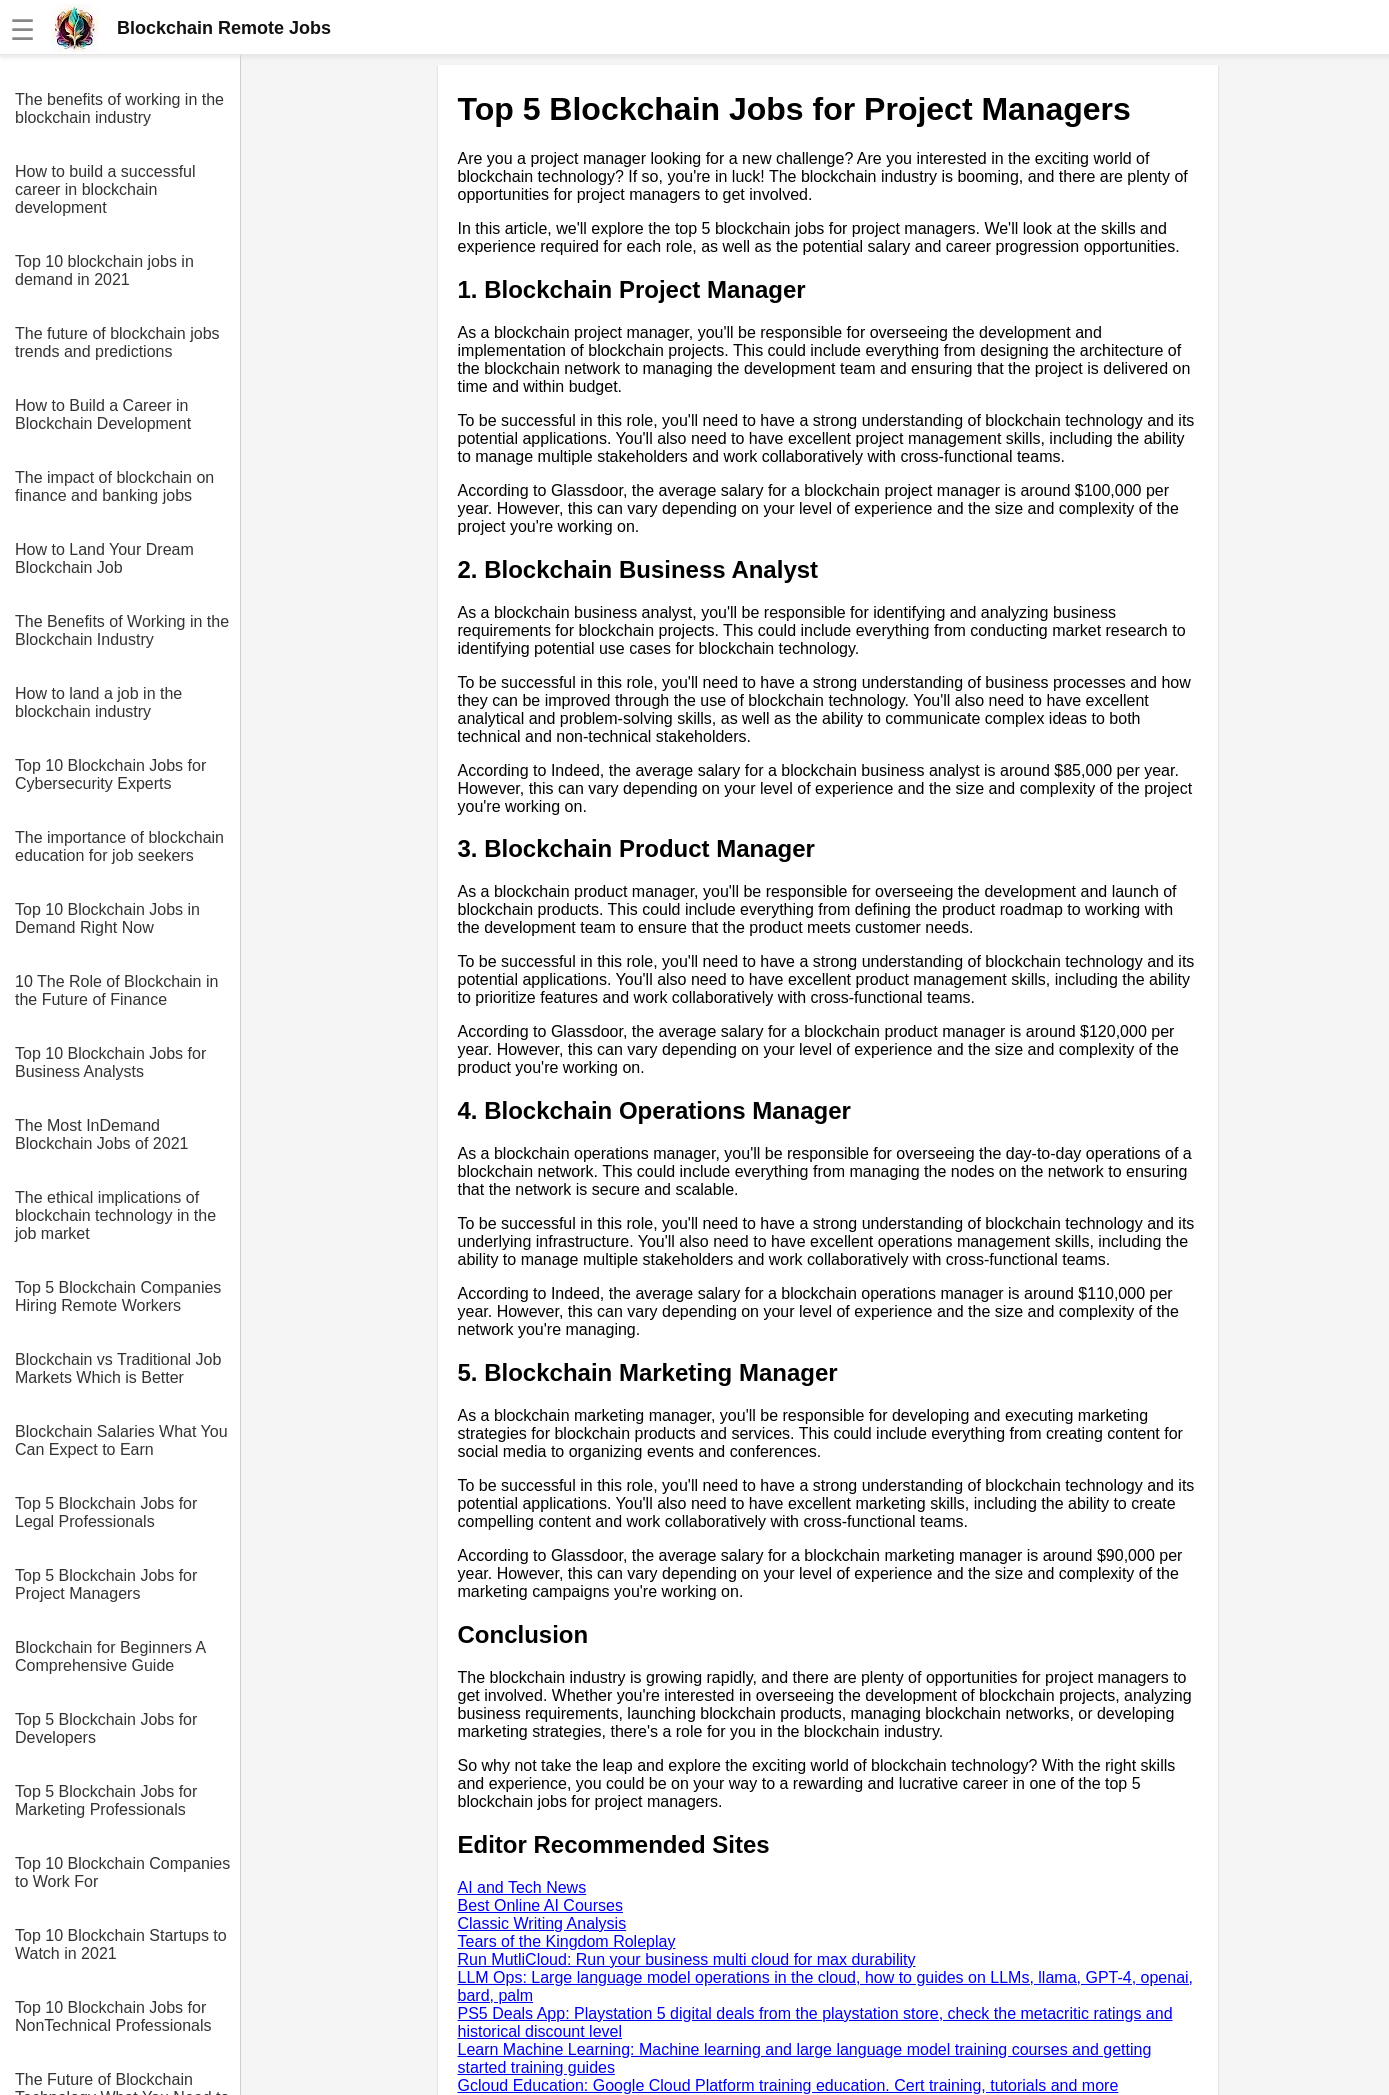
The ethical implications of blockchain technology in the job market (115, 1215)
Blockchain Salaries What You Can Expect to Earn (121, 1440)
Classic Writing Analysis (542, 1923)
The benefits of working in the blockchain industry (119, 108)
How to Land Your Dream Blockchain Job (104, 558)
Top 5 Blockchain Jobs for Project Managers (106, 1584)
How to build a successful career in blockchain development (105, 189)
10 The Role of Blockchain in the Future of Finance (116, 990)
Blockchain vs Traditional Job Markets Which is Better (118, 1368)
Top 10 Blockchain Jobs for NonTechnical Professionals (113, 2016)
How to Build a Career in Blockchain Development (103, 414)
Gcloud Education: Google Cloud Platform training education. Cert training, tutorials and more (788, 2085)
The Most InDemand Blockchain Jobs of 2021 (101, 1134)
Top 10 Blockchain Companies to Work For (122, 1872)
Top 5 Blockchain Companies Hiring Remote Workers (118, 1296)
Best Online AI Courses (540, 1905)
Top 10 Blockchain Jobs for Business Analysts (110, 1062)
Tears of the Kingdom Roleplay (567, 1941)
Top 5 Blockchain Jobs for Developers (106, 1728)
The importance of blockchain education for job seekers (119, 846)
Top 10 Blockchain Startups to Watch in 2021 (121, 1944)
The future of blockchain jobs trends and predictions (117, 342)
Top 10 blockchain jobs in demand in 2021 (104, 270)
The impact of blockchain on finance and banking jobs (114, 486)
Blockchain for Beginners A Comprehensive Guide (110, 1656)
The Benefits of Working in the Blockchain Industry (122, 630)
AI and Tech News (522, 1887)
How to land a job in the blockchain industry (98, 702)
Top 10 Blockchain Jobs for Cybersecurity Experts (110, 774)
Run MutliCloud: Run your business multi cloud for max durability (687, 1959)
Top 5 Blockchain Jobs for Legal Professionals (106, 1512)
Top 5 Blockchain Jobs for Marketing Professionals (106, 1800)
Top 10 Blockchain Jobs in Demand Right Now (107, 918)
